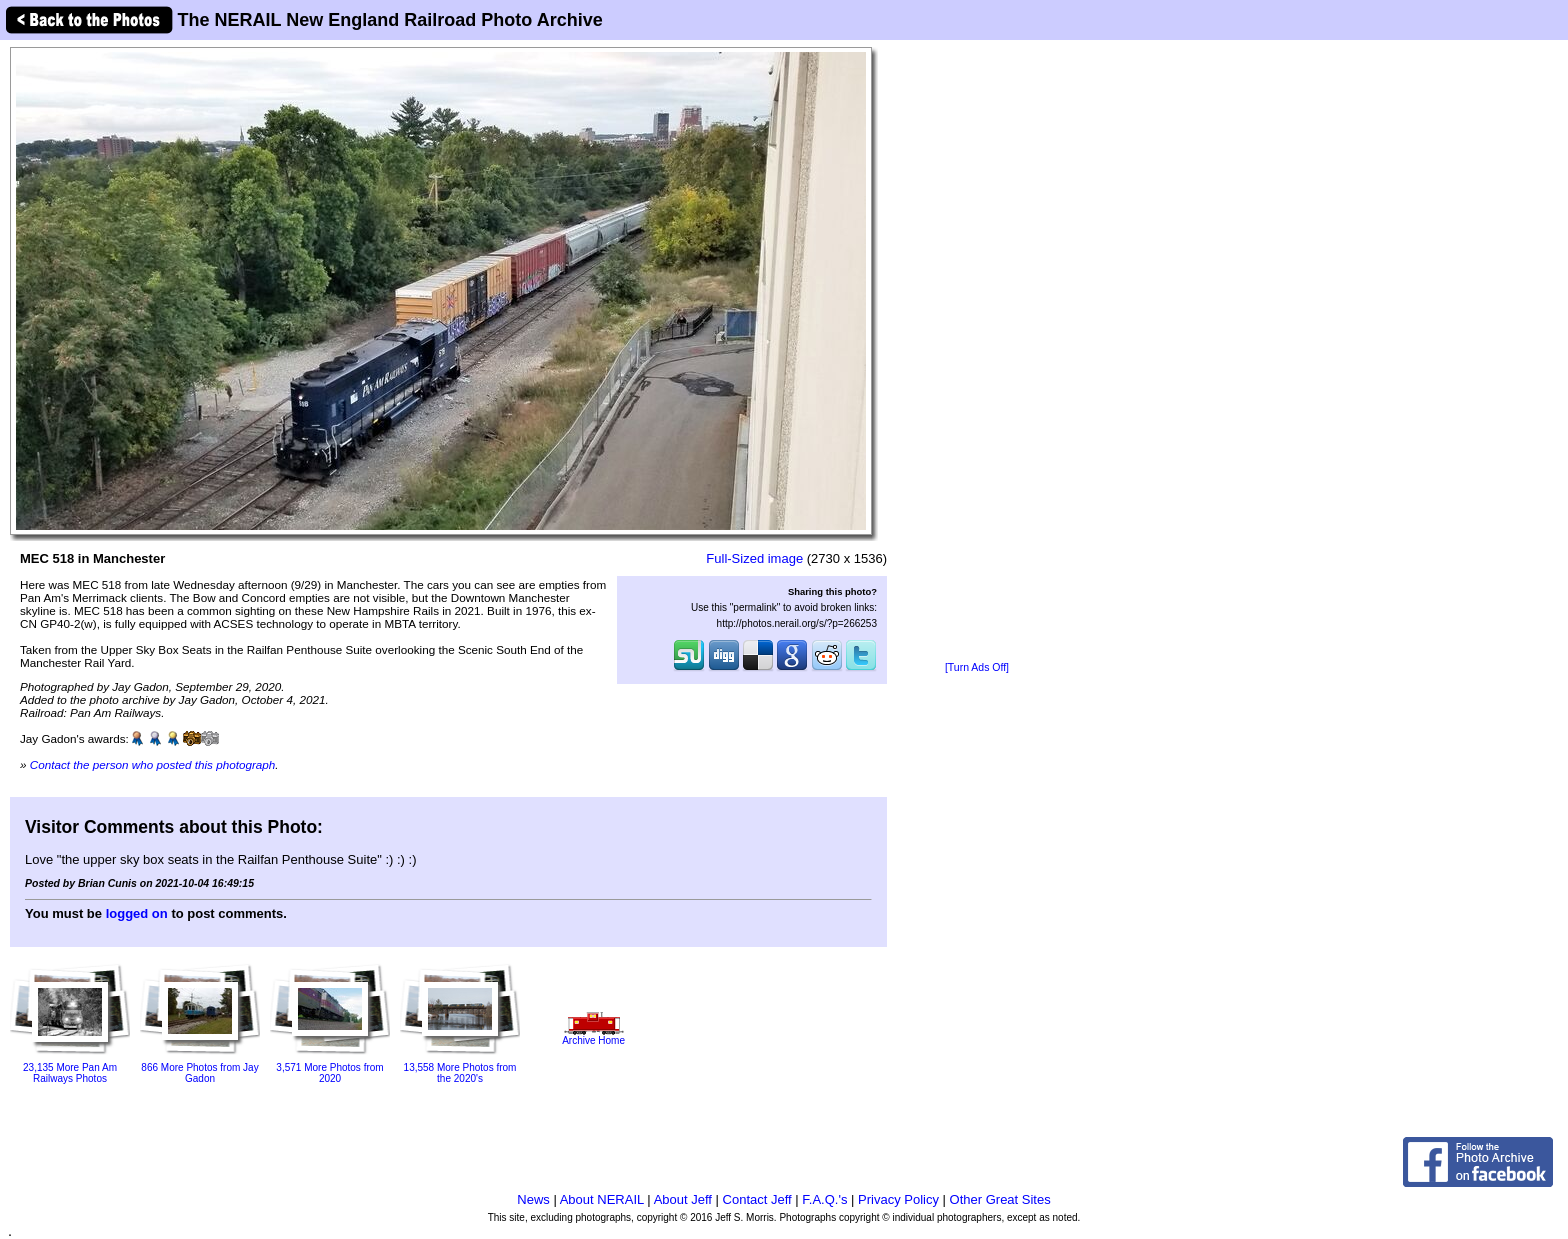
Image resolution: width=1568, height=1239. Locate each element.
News (533, 1199)
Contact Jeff (757, 1199)
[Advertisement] (977, 352)
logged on (137, 913)
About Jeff (683, 1199)
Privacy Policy (898, 1199)
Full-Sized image (754, 558)
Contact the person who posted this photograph (153, 764)
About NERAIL (602, 1199)
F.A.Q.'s (824, 1199)
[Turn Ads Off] (977, 667)
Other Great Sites (1000, 1199)
